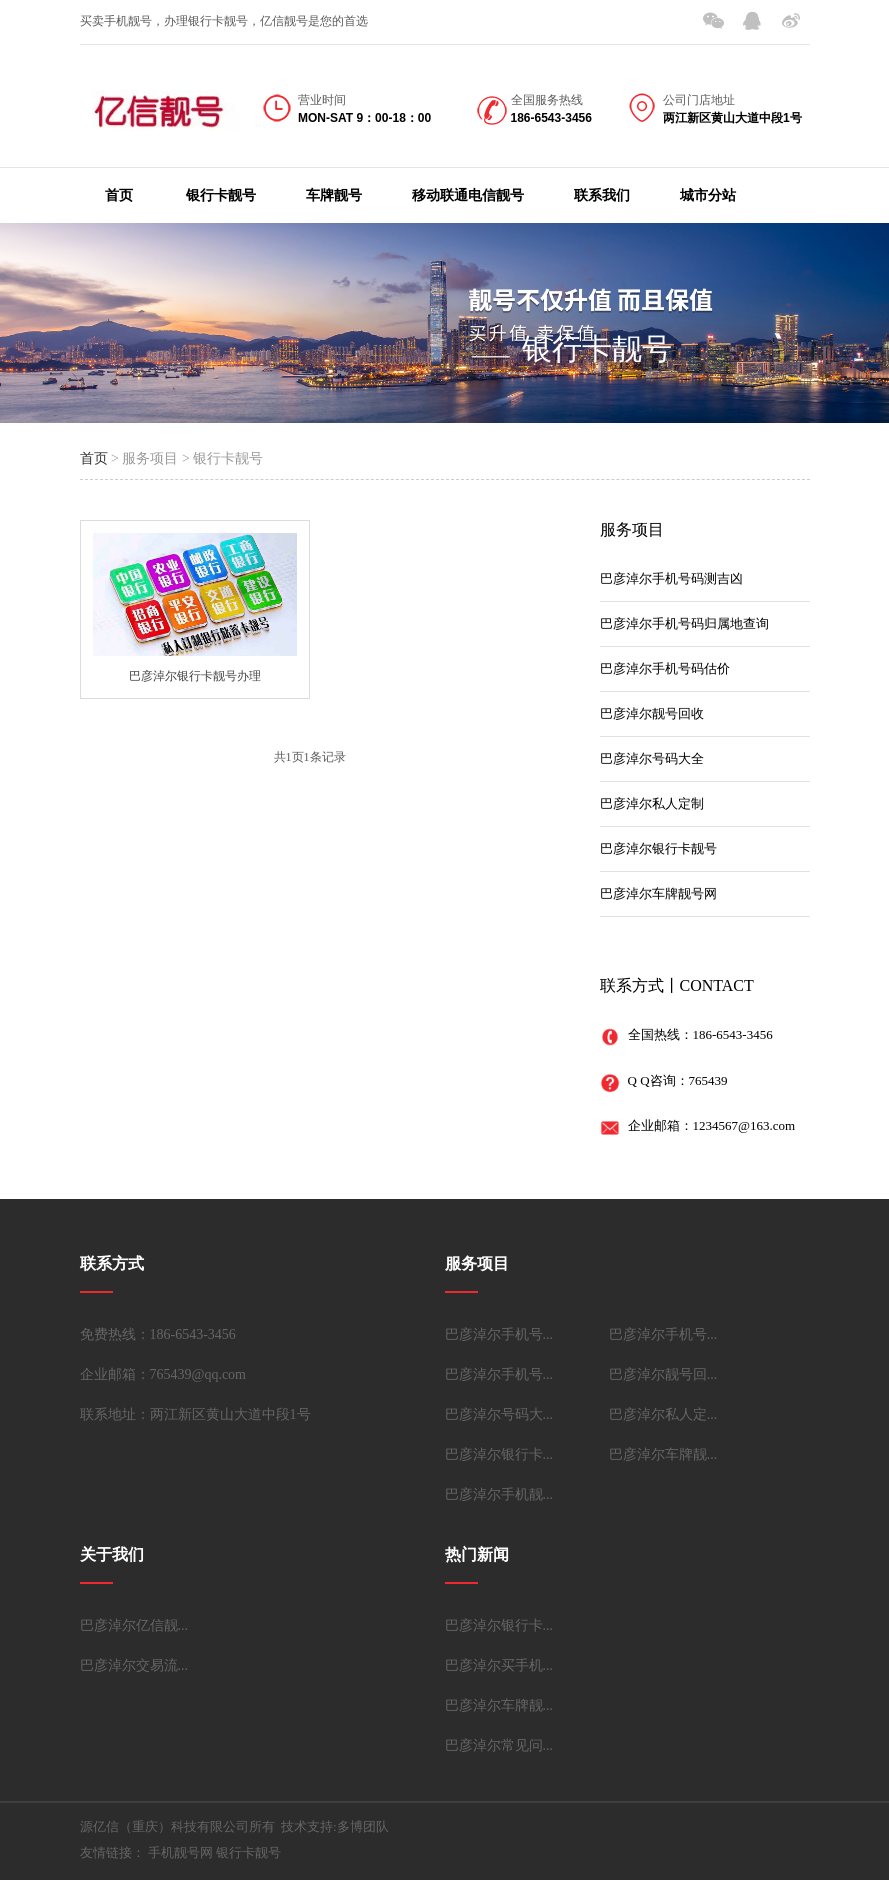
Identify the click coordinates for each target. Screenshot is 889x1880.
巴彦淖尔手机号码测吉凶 (671, 578)
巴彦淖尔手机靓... (499, 1494)
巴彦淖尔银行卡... (499, 1454)
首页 (119, 195)
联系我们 (602, 195)
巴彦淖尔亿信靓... (134, 1625)
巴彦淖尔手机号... (499, 1334)
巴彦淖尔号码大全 (652, 758)
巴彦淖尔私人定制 (652, 803)
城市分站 (708, 195)
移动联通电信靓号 (468, 195)
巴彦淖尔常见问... (499, 1745)
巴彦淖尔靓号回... (663, 1374)
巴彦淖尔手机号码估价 (665, 668)
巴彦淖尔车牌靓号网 (658, 893)
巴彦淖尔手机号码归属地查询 (684, 623)
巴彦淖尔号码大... (499, 1414)
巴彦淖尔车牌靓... (663, 1454)
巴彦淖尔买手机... (499, 1665)
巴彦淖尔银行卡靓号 (658, 848)
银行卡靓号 (221, 195)
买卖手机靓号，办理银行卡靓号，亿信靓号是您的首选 (224, 21)
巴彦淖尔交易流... (134, 1665)
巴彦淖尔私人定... (663, 1414)
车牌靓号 (334, 195)
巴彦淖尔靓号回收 (652, 713)
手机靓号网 (180, 1852)
